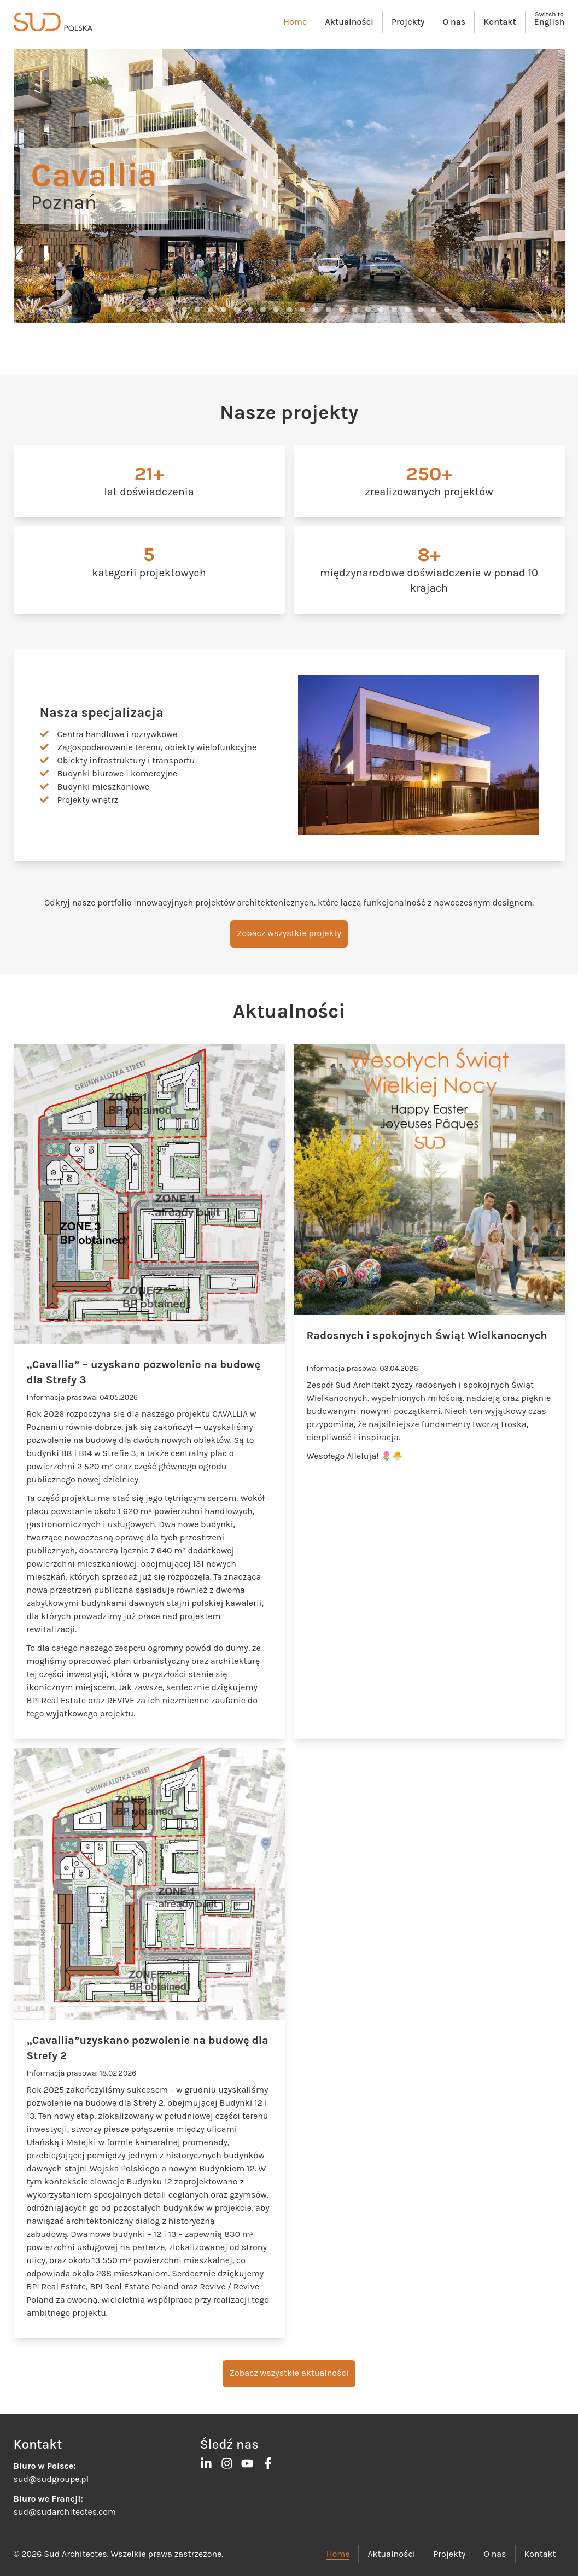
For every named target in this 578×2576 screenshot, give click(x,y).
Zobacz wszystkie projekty (289, 933)
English (549, 21)
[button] (105, 309)
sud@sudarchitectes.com (65, 2512)
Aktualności (349, 21)
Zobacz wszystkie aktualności (288, 2373)
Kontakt (499, 21)
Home (295, 21)
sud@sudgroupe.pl (51, 2479)
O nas (454, 21)
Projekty (408, 21)
